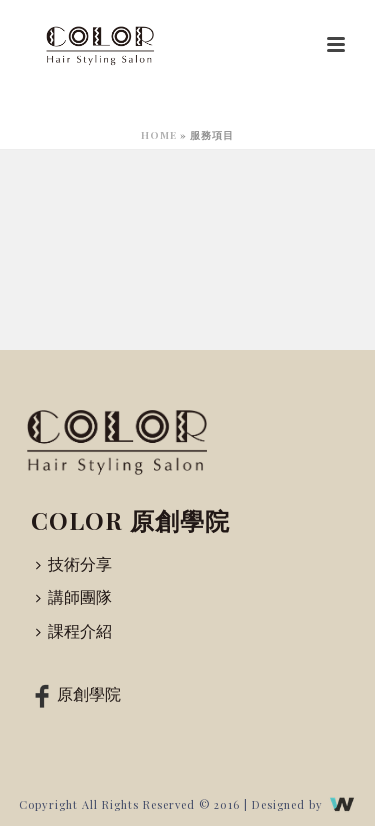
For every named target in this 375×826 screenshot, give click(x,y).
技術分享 (74, 563)
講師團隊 (74, 596)
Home (159, 135)
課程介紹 (74, 630)
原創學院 (74, 694)
